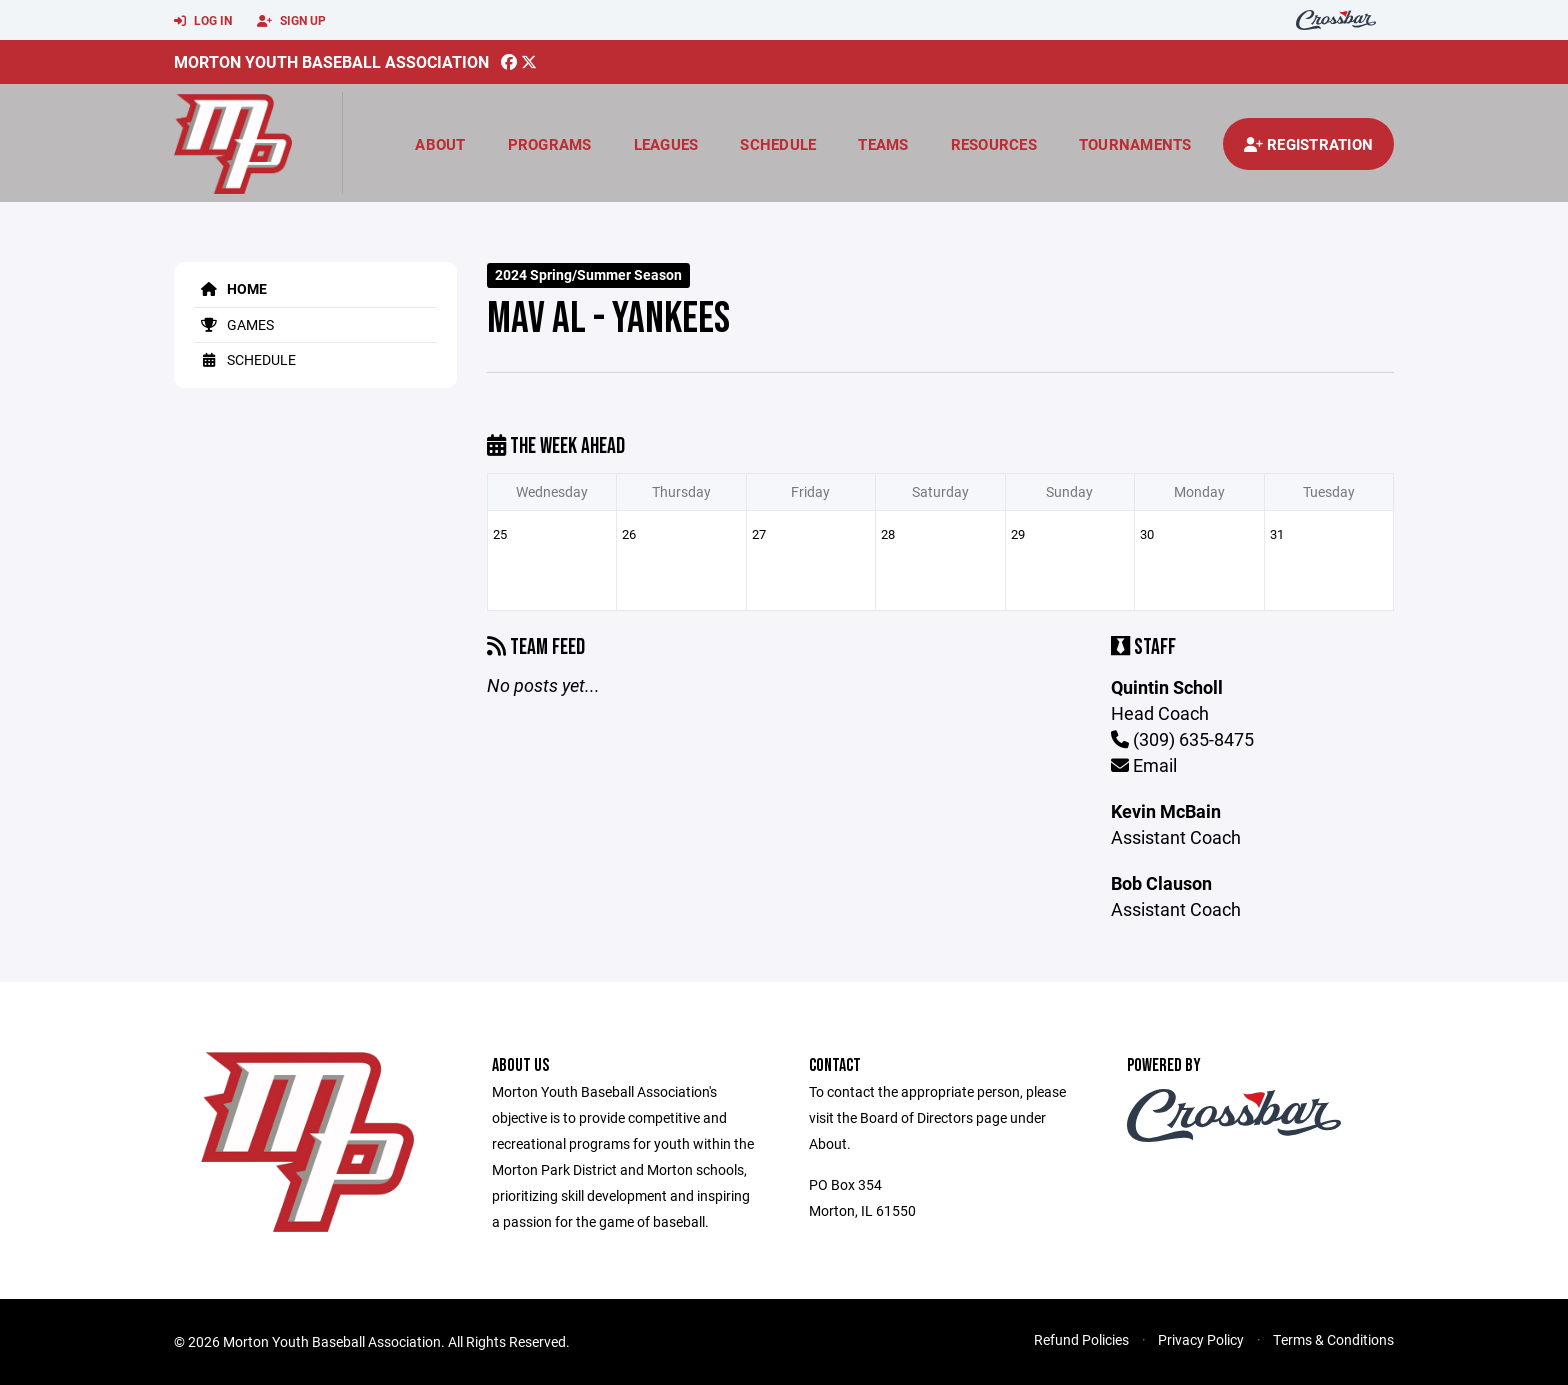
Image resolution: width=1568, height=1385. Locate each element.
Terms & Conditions (1333, 1339)
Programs (550, 144)
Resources (994, 144)
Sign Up (291, 21)
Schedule (778, 144)
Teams (883, 144)
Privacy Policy (1201, 1339)
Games (234, 324)
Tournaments (1135, 144)
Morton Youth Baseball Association (331, 61)
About (440, 144)
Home (230, 288)
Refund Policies (1081, 1339)
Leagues (666, 144)
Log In (203, 21)
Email (1144, 765)
